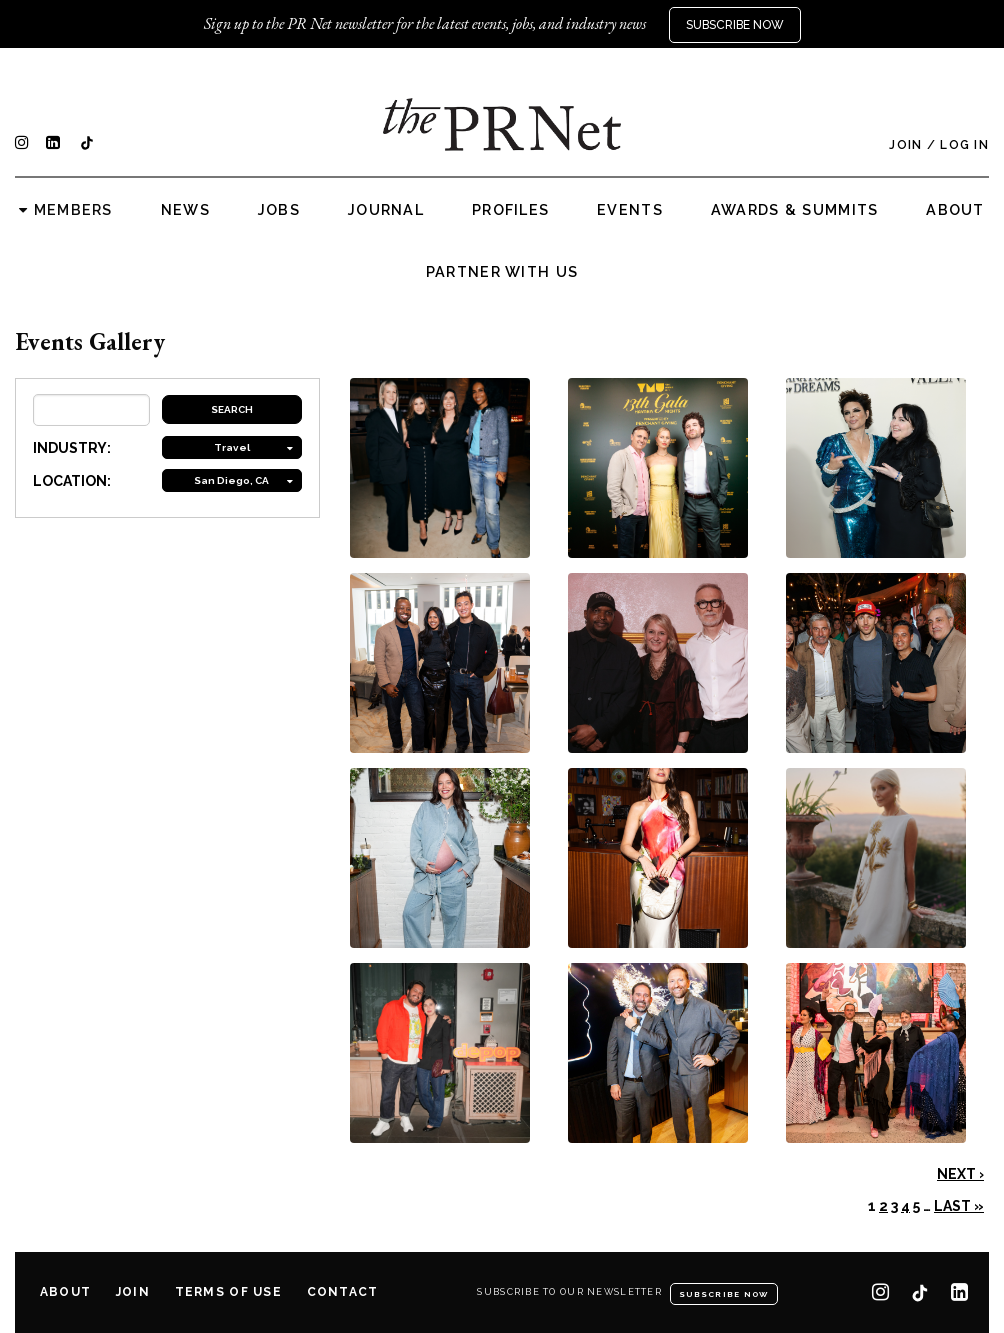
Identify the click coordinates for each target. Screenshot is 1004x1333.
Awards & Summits (794, 210)
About (955, 210)
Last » (959, 1206)
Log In (964, 145)
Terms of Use (228, 1292)
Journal (386, 210)
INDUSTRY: (72, 448)
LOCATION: (72, 481)
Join (905, 145)
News (185, 210)
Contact (343, 1292)
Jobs (279, 210)
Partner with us (502, 272)
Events (630, 210)
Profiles (510, 210)
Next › (960, 1174)
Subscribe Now (735, 25)
